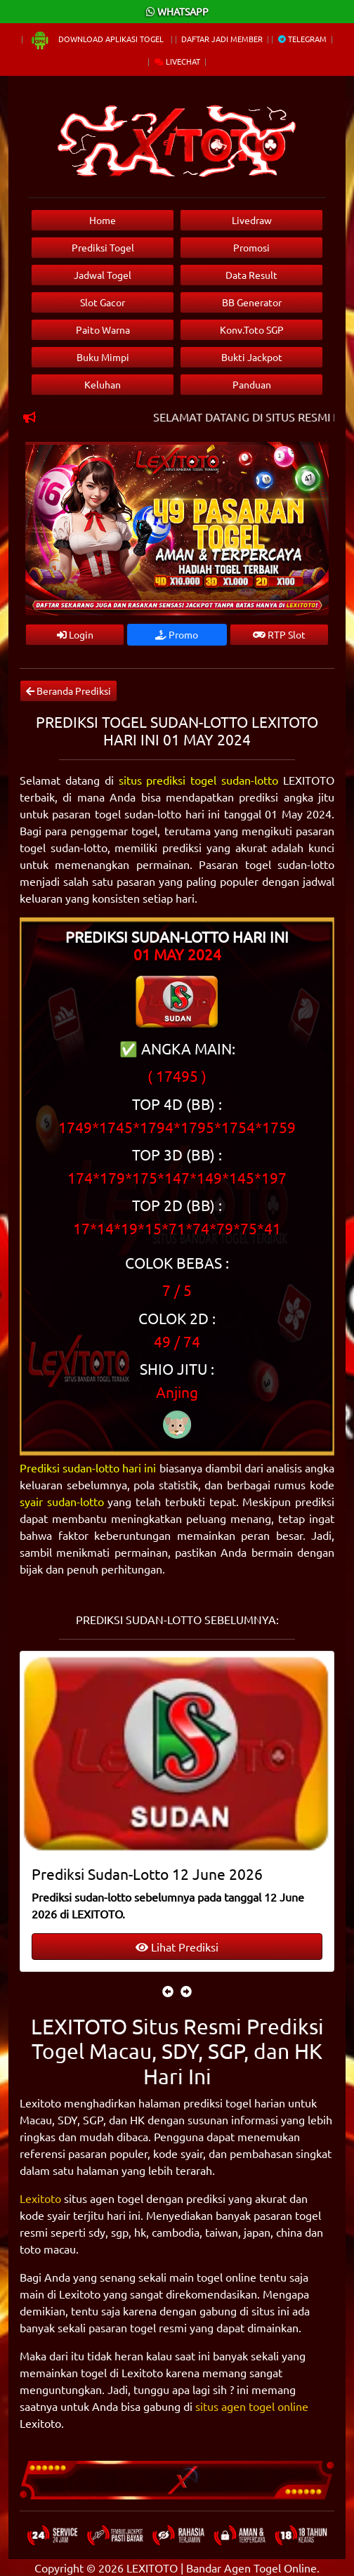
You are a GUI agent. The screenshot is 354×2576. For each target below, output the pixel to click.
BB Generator (252, 302)
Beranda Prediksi (68, 690)
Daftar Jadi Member (222, 38)
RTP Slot (279, 634)
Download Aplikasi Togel (97, 38)
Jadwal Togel (102, 274)
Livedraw (252, 220)
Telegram (302, 38)
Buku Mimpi (103, 357)
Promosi (251, 247)
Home (102, 220)
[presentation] (167, 1990)
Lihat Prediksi (177, 1947)
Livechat (177, 61)
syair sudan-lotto (62, 1501)
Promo (176, 634)
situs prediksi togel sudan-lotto (199, 780)
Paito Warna (103, 329)
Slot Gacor (102, 302)
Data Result (251, 274)
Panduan (251, 384)
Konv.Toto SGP (252, 329)
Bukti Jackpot (251, 357)
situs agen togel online (251, 2406)
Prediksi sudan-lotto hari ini (88, 1467)
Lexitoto (40, 2198)
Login (75, 634)
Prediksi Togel (103, 247)
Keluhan (102, 384)
